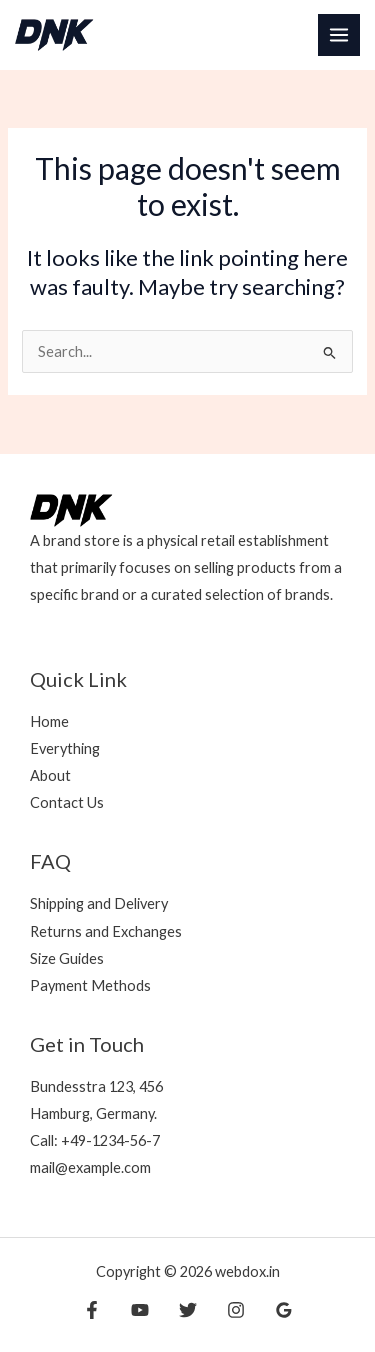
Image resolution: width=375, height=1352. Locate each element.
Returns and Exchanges (106, 931)
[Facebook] (92, 1310)
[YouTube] (140, 1310)
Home (49, 721)
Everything (65, 748)
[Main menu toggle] (339, 35)
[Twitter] (188, 1310)
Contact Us (67, 802)
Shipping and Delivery (99, 903)
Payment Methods (90, 985)
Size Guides (67, 958)
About (50, 775)
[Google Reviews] (284, 1310)
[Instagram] (236, 1310)
